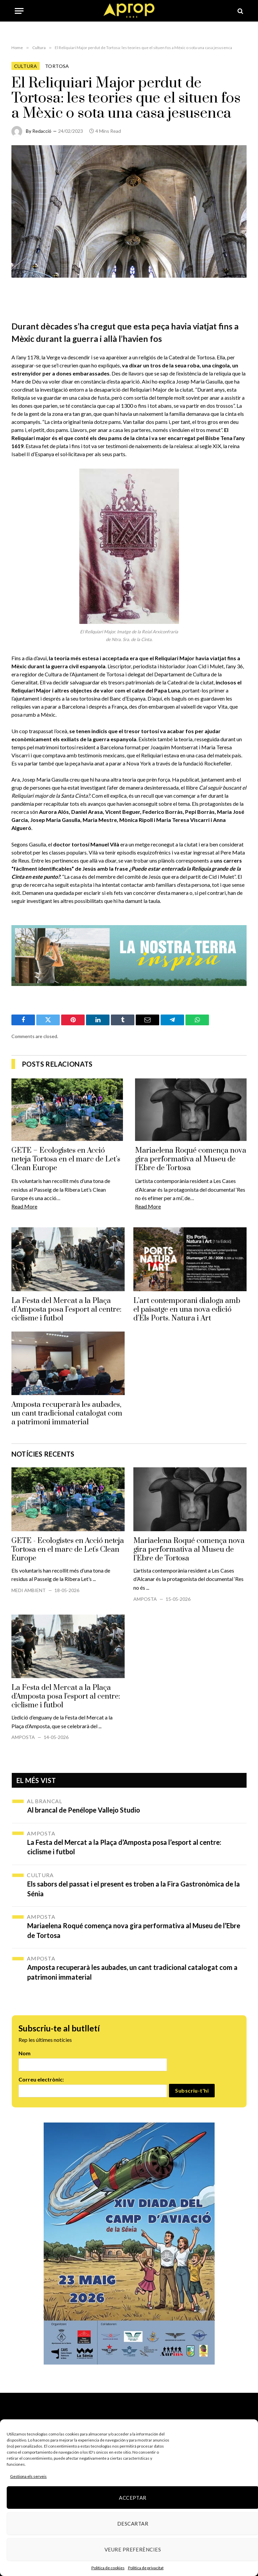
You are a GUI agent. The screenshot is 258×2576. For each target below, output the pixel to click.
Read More (24, 1206)
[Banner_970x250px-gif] (129, 955)
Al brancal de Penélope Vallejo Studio (83, 1810)
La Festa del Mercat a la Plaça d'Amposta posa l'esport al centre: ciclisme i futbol (65, 1696)
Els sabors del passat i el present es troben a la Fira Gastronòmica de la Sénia (133, 1889)
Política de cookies (108, 2567)
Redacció (41, 131)
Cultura (25, 66)
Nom (24, 2053)
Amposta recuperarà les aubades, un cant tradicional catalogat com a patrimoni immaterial (66, 1413)
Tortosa (57, 66)
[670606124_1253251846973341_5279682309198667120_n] (129, 2244)
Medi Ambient (28, 1590)
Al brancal (44, 1801)
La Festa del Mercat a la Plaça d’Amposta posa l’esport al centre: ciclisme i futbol (66, 1310)
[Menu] (19, 10)
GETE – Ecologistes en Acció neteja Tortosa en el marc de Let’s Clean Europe (65, 1159)
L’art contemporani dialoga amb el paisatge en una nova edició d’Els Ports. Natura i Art (186, 1310)
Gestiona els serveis (28, 2476)
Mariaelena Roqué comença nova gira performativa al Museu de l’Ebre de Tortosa (190, 1159)
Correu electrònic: (41, 2079)
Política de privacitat (146, 2567)
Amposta (145, 1599)
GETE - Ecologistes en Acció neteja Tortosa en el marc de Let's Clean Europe (67, 1550)
